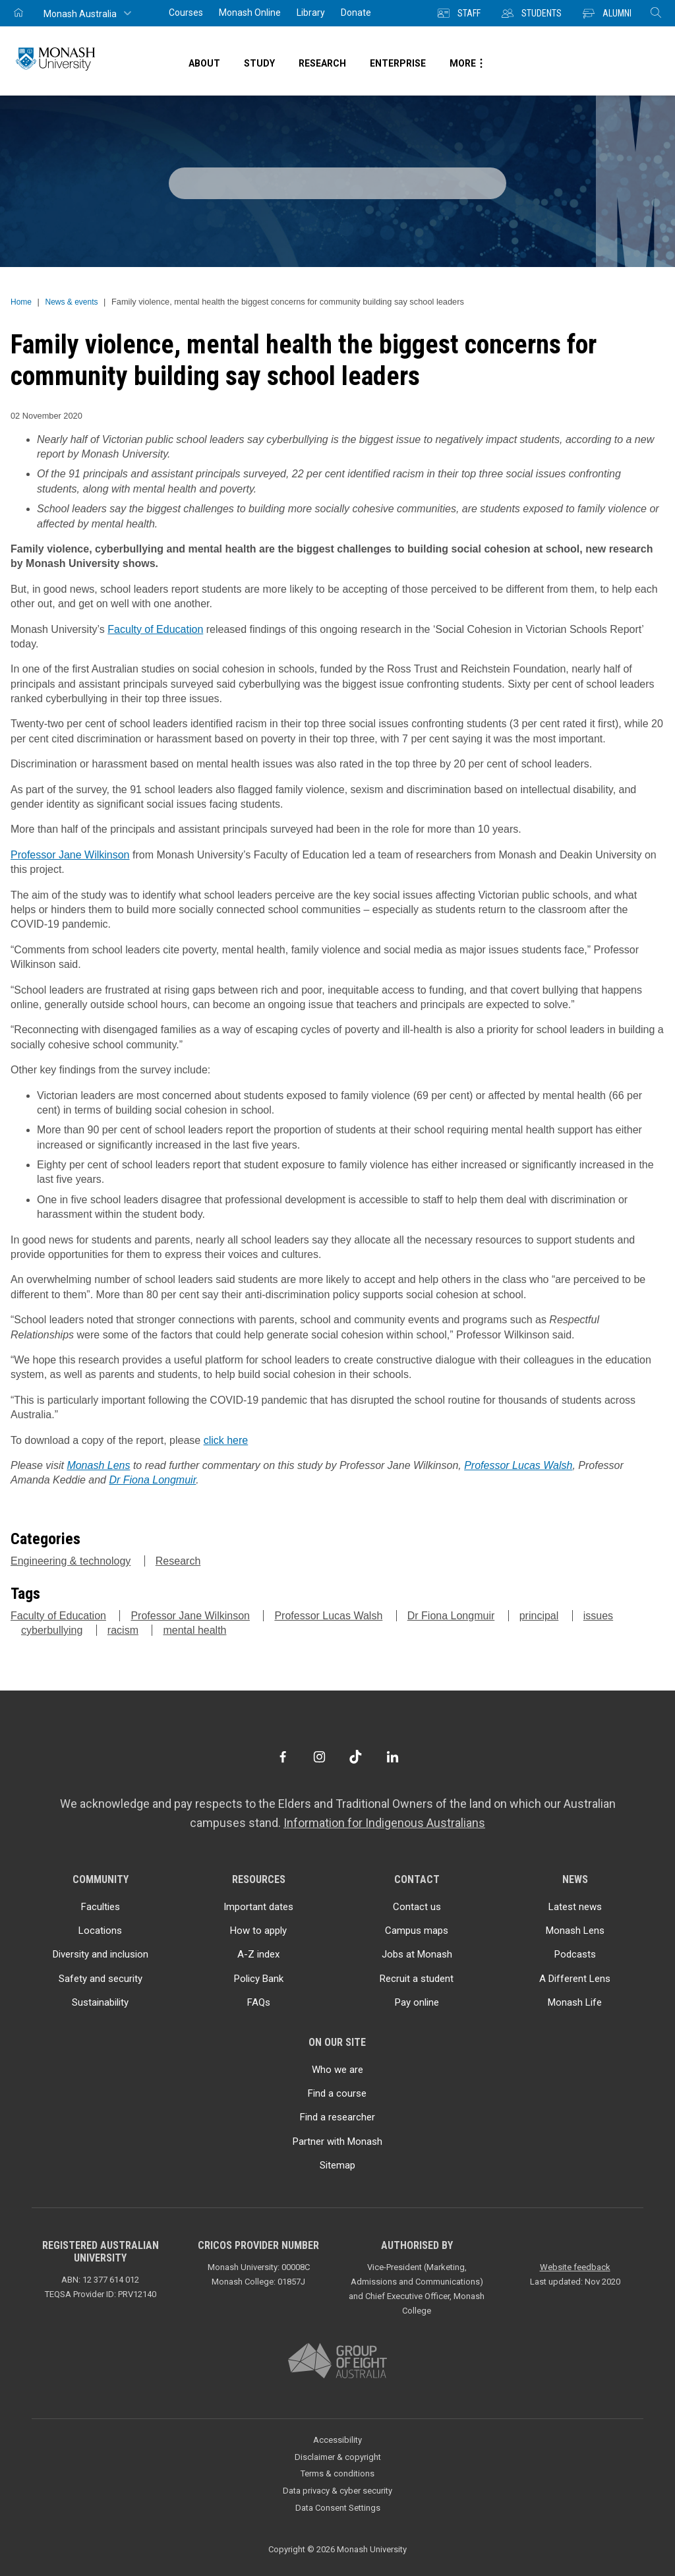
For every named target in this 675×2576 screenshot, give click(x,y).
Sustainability (100, 2002)
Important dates (258, 1907)
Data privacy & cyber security (337, 2491)
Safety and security (100, 1979)
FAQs (258, 2002)
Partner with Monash (337, 2141)
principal (539, 1615)
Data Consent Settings (337, 2508)
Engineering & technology (71, 1561)
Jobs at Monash (417, 1954)
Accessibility (337, 2440)
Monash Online (250, 12)
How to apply (258, 1930)
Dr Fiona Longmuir (152, 1479)
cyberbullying (51, 1630)
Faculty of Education (155, 629)
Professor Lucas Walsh (518, 1465)
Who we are (337, 2070)
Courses (186, 12)
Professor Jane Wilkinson (70, 854)
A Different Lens (574, 1979)
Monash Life (575, 2002)
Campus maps (416, 1930)
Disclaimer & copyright (338, 2457)
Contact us (417, 1907)
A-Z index (258, 1954)
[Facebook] (282, 1756)
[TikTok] (355, 1756)
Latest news (575, 1907)
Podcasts (575, 1954)
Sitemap (337, 2165)
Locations (100, 1930)
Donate (356, 12)
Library (311, 12)
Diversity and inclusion (100, 1954)
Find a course (337, 2093)
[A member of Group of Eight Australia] (337, 2361)
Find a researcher (337, 2117)
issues (598, 1615)
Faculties (100, 1907)
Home (21, 302)
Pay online (417, 2002)
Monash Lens (98, 1465)
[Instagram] (319, 1756)
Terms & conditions (337, 2473)
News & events (71, 302)
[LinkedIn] (392, 1756)
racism (122, 1630)
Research (178, 1561)
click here (226, 1440)
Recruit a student (417, 1979)
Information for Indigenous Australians (384, 1823)
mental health (194, 1630)
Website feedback (575, 2267)
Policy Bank (258, 1979)
